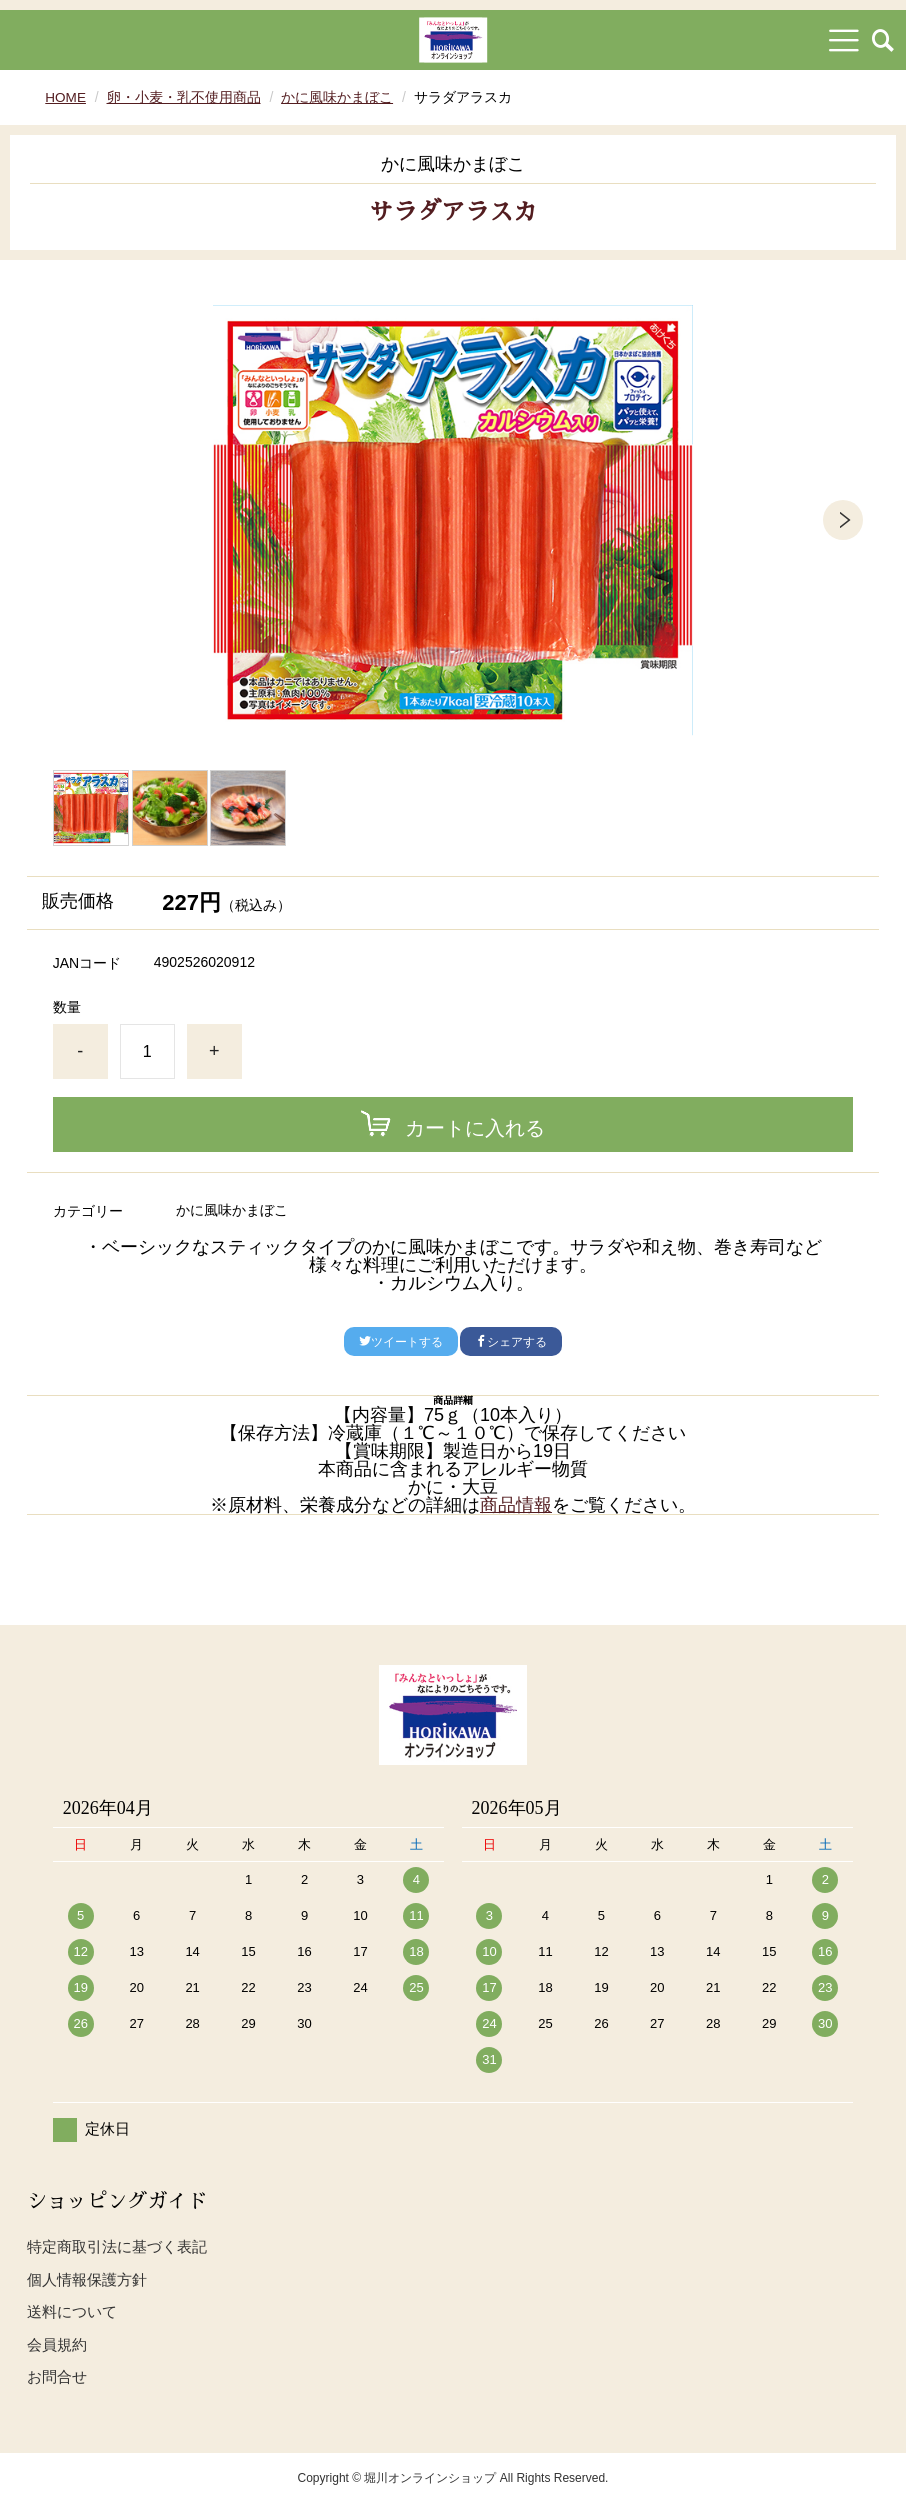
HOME (66, 97)
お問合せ (57, 2376)
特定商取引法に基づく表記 (117, 2246)
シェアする (511, 1342)
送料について (72, 2311)
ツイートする (401, 1342)
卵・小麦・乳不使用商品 (185, 97)
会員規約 (57, 2344)
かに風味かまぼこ (338, 97)
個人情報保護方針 (87, 2279)
